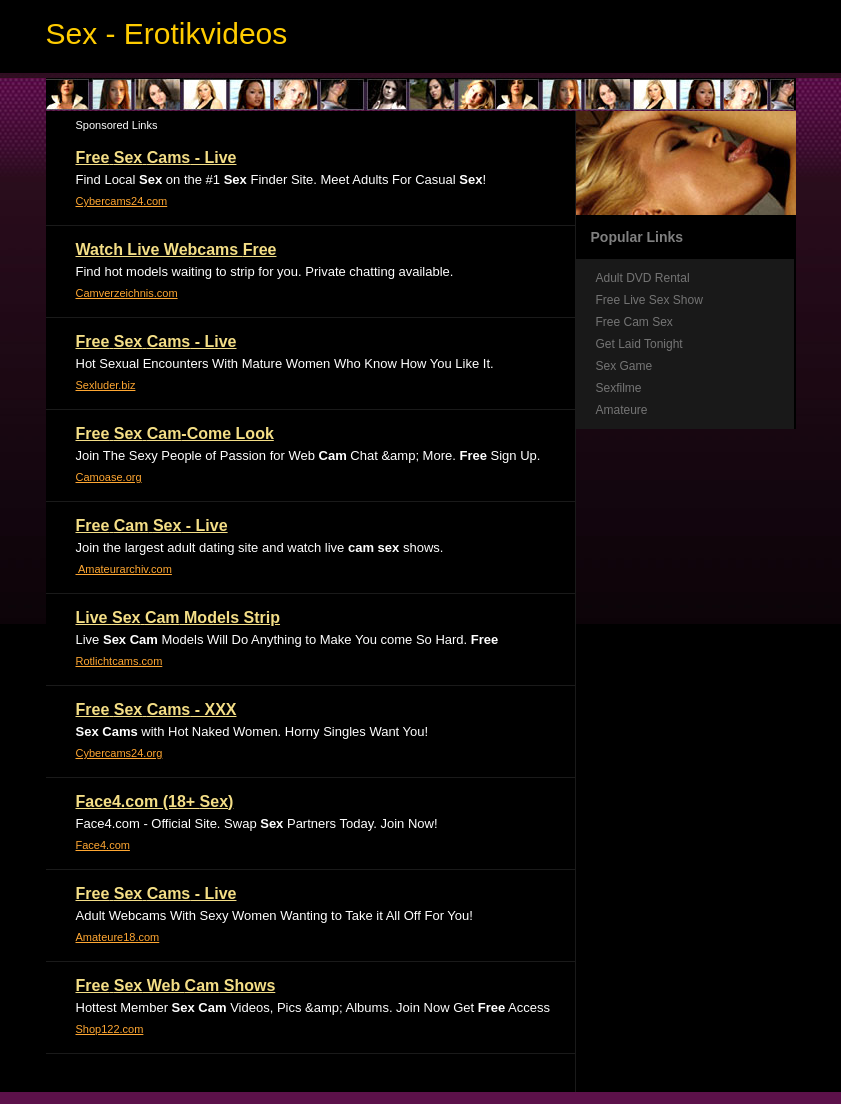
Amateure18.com (118, 937)
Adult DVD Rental (643, 278)
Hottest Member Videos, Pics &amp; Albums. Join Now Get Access (313, 1007)
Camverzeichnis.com (127, 293)
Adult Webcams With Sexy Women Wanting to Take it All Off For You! (274, 915)
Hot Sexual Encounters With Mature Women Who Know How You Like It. (285, 363)
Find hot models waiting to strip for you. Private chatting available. (265, 271)
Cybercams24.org (119, 753)
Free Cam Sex (634, 322)
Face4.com (103, 845)
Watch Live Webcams (176, 249)
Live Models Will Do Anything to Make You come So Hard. (287, 639)
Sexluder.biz (106, 385)
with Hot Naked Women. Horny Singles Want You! (252, 731)
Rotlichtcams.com (119, 661)
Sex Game (624, 366)
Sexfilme (619, 388)
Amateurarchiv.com (124, 569)
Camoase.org (109, 477)
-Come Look (175, 433)
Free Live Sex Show (649, 300)
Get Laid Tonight (639, 344)
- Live (156, 157)
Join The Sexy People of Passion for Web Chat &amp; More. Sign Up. (308, 455)
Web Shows (176, 985)
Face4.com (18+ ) (155, 801)
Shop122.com (110, 1029)
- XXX (156, 709)
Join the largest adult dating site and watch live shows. (260, 547)
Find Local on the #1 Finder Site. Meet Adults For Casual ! (281, 179)
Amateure (622, 410)
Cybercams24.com (122, 201)
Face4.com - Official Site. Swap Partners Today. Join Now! (257, 823)
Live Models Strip (178, 617)
